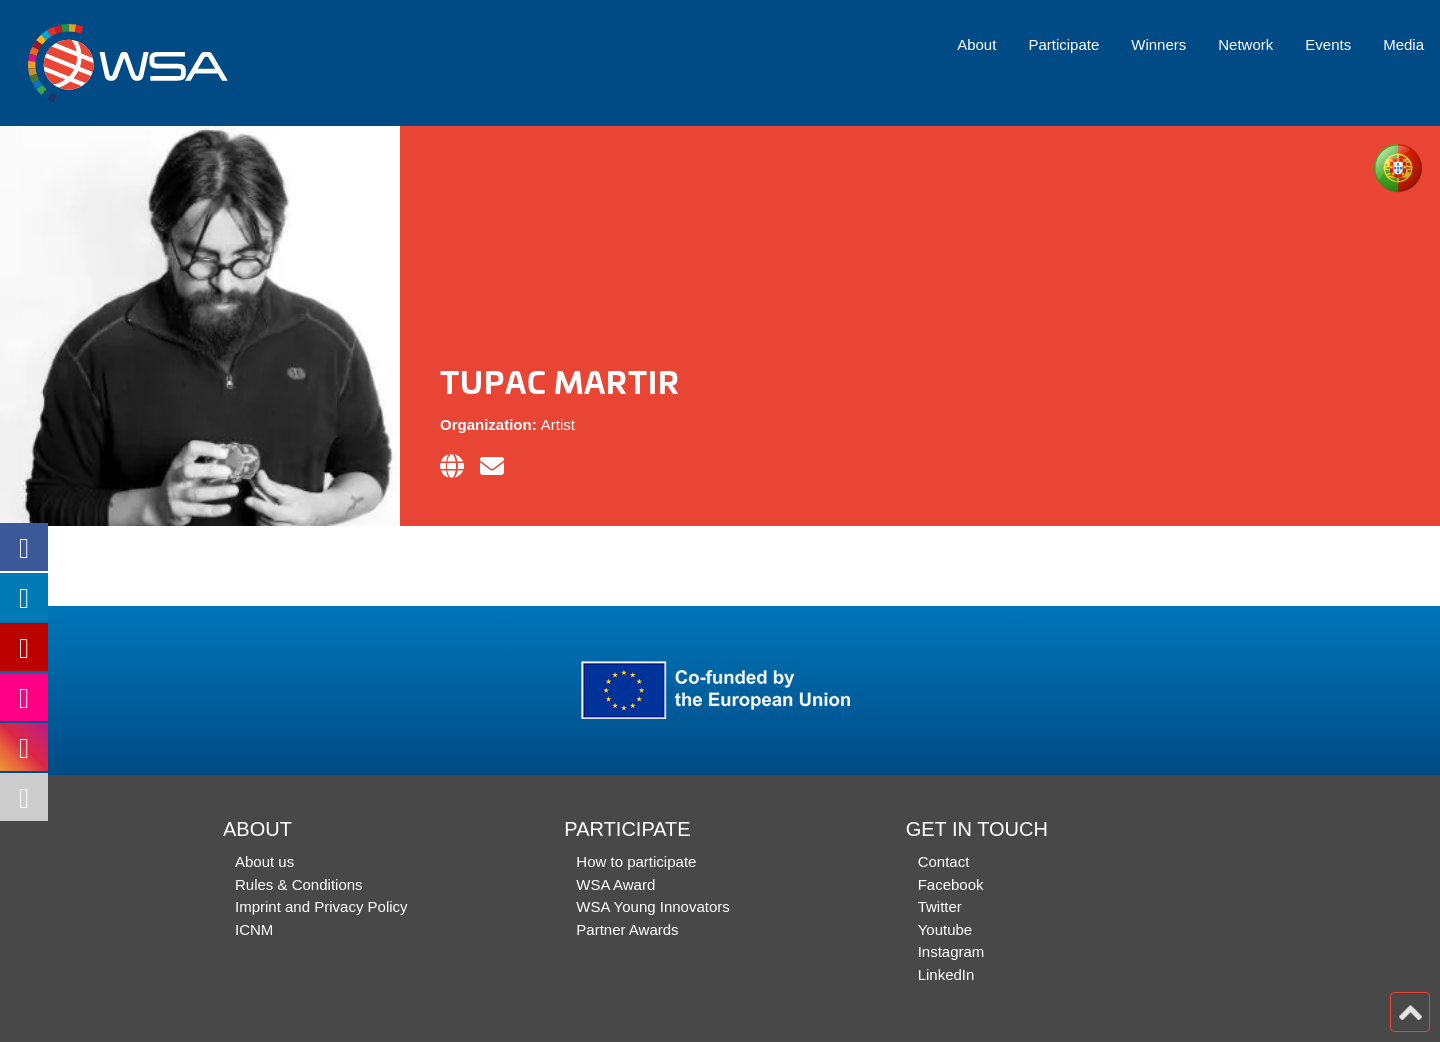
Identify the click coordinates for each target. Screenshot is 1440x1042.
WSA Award (615, 884)
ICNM (254, 929)
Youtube (945, 929)
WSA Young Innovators (652, 906)
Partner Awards (627, 929)
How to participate (636, 861)
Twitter (940, 906)
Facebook (951, 884)
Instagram (951, 951)
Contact (944, 861)
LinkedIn (946, 974)
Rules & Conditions (299, 884)
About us (264, 861)
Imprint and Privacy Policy (321, 906)
